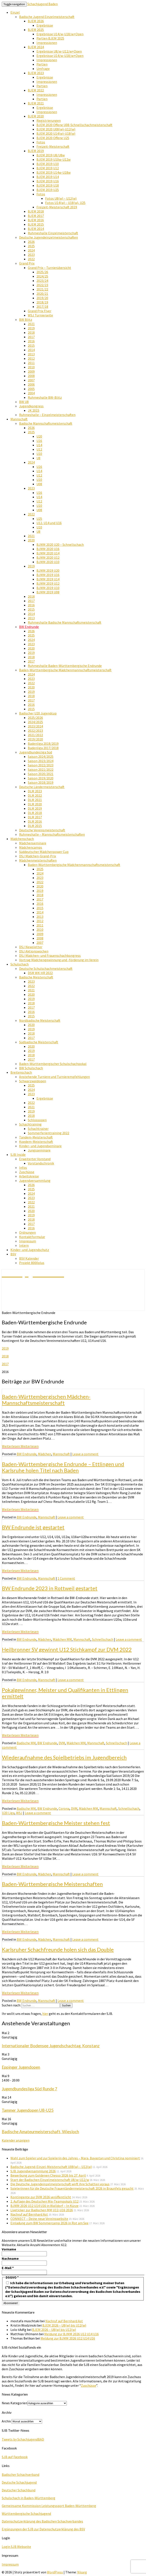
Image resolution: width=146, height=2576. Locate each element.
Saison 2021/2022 (40, 769)
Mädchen (44, 1454)
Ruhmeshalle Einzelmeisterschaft (53, 233)
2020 (31, 540)
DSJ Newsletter (30, 947)
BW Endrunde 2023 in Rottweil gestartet (49, 1588)
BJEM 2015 (36, 224)
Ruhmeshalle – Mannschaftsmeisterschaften (52, 834)
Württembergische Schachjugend (26, 2513)
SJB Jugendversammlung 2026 (33, 2171)
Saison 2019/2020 (40, 778)
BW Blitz (25, 319)
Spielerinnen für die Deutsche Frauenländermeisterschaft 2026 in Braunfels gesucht (72, 2188)
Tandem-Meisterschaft (36, 1137)
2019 (31, 328)
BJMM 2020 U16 (47, 549)
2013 (31, 354)
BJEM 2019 (36, 151)
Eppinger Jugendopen (21, 2067)
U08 (39, 484)
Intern (24, 1245)
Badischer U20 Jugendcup (38, 713)
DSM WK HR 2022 (40, 973)
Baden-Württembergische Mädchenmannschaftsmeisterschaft (65, 670)
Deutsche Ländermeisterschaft (41, 787)
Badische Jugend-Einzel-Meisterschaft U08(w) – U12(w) (51, 2167)
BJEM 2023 (36, 73)
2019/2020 (35, 739)
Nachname (10, 2258)
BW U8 (24, 402)
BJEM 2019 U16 (47, 181)
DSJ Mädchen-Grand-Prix (37, 856)
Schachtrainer (38, 1128)
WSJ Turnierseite (40, 315)
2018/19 (42, 302)
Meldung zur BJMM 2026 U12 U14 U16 (71, 2334)
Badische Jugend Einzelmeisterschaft (46, 16)
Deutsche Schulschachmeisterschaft (45, 968)
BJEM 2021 (36, 103)
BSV (13, 1254)
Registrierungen (48, 120)
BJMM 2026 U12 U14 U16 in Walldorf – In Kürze (44, 2205)
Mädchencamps (30, 847)
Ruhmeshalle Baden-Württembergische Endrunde (65, 665)
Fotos (40, 142)
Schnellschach (102, 1639)
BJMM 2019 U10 (47, 588)
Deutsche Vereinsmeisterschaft (42, 830)
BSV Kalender (29, 1258)
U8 (38, 458)
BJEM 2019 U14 (47, 177)
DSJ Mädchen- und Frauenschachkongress (50, 955)
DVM (62, 1743)
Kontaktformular (32, 1237)
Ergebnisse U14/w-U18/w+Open (60, 34)
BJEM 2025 (36, 29)
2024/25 (42, 276)
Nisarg (82, 2572)
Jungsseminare (39, 1150)
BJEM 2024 (36, 47)
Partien (42, 64)
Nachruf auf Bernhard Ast (29, 2214)
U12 (39, 449)
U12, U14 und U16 (49, 523)
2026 (31, 241)
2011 (31, 363)
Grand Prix (26, 263)
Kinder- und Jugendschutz (29, 1250)
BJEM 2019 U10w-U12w (53, 159)
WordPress (55, 2572)
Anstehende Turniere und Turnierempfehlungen (54, 1076)
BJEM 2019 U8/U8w (50, 155)
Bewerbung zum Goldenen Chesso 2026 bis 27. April (48, 2175)
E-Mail (8, 2268)
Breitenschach (21, 1072)
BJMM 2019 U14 (47, 579)
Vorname (9, 2249)
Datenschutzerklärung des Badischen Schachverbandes (42, 2521)
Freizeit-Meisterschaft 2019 (56, 207)
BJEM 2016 (36, 220)
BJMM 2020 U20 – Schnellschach (60, 544)
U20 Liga (8, 1813)
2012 (31, 358)
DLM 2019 (35, 808)
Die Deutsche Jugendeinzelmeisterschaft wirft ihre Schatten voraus (60, 2184)
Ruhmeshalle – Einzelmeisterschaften (47, 415)
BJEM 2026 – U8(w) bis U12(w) (64, 2325)
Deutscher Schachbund (18, 2490)
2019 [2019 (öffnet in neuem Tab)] (5, 1348)
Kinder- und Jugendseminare (40, 1146)
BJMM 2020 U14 (47, 553)
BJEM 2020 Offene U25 (52, 138)
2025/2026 (35, 717)
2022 (31, 259)
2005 (31, 389)
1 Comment (66, 1578)
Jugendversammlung (35, 1180)
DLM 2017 (35, 817)
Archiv (6, 2421)
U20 (39, 436)
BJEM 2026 (36, 21)
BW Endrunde (29, 627)
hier (45, 2013)
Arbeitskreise (29, 1176)
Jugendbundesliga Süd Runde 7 (29, 2088)
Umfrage (43, 68)
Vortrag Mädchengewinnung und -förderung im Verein (58, 960)
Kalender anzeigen (16, 2140)
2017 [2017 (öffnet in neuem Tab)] (5, 1364)
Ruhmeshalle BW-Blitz (45, 397)
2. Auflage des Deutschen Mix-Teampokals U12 (44, 2201)
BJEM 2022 (36, 90)
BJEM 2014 (36, 228)
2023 (31, 254)
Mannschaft (19, 419)
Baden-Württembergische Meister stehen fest (56, 1823)
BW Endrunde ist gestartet (33, 1527)
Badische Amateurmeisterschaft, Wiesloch (40, 2131)
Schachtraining (30, 1124)
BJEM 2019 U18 (47, 185)
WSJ (19, 1813)
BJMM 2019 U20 (47, 570)
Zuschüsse (26, 1172)
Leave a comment (85, 1454)
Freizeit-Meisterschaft (52, 146)
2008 (31, 376)
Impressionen (46, 42)
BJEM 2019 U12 (47, 168)
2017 (31, 337)
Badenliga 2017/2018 (43, 748)
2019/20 (42, 298)
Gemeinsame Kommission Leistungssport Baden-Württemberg (49, 2506)
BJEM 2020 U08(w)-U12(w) (55, 129)
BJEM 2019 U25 (47, 190)
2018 (31, 332)
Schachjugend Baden (42, 4)
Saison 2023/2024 (40, 761)
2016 (31, 341)
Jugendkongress (31, 406)
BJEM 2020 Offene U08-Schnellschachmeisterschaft (74, 125)
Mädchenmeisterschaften (38, 860)
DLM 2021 (35, 800)
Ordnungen (27, 1232)
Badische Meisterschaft (36, 977)
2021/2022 (35, 735)
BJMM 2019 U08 (47, 592)
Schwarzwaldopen (32, 1081)
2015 (31, 345)
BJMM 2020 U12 (47, 557)
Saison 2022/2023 (40, 765)
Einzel (15, 12)
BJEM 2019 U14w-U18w (53, 172)
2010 (31, 367)
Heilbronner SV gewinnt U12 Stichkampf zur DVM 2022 (67, 1649)
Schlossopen (37, 1120)
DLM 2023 (35, 791)
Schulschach (19, 964)
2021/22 (42, 289)
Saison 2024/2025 (40, 756)
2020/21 (42, 293)
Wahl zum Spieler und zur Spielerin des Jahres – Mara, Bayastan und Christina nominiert (75, 2158)
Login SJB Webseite (16, 2546)
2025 (31, 246)
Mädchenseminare (32, 843)
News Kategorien (14, 2403)
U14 (39, 445)
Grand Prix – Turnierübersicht (49, 267)
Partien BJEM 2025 (50, 38)
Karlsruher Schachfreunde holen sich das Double (58, 1949)
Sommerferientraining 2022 (48, 1133)
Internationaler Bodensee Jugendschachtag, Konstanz (51, 2045)
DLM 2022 (35, 795)
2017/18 (42, 306)
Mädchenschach (22, 839)
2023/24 (42, 280)
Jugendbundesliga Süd (35, 752)
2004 (31, 393)
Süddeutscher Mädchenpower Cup (44, 852)
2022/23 (42, 285)
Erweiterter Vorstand (35, 1159)
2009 (31, 371)
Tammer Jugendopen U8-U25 (28, 2110)
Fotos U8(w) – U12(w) (61, 198)
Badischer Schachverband (20, 2474)
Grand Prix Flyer (39, 311)
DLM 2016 (35, 821)
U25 (39, 518)
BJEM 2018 (36, 211)
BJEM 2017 (36, 216)
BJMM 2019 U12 (47, 583)
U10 (39, 453)
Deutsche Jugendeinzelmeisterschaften (48, 237)
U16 (39, 440)
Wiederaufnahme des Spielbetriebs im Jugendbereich (64, 1757)
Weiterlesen (20, 1446)
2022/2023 (35, 730)
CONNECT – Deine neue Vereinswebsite (39, 2218)
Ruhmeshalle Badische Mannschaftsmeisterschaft (64, 622)
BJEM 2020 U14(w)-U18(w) (55, 133)
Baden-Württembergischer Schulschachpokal (53, 1064)
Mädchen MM (62, 1639)
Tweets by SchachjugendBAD (23, 2439)
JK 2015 (33, 410)
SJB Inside (18, 1154)
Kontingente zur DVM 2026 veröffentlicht (40, 2197)
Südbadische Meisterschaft (38, 1042)
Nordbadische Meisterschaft (39, 1020)
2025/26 (42, 272)
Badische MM (26, 1743)
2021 (31, 324)
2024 (31, 250)
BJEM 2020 (36, 116)
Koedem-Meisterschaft (36, 1141)
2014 (31, 350)
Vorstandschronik (41, 1163)
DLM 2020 (35, 804)
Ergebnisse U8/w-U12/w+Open (59, 51)
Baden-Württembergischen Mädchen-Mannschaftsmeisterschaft (46, 1399)
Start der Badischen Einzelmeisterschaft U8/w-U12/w (49, 2180)
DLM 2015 (35, 826)
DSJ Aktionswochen (33, 951)
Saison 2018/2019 (40, 782)
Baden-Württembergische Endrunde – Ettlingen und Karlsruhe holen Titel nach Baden (63, 1467)
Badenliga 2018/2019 (43, 743)
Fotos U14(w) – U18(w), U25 (65, 203)
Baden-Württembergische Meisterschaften (52, 1884)
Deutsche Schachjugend (19, 2482)
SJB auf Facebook (15, 2457)
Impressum (27, 1241)
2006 (31, 384)
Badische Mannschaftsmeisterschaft (45, 423)
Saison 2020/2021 (40, 774)
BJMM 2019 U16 (47, 575)
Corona (64, 1808)
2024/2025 (35, 722)
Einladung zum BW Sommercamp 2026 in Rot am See (49, 2223)
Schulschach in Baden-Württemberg (28, 2498)
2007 (31, 380)
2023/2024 (35, 726)
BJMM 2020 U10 (47, 562)
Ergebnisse (44, 25)
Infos (23, 1167)
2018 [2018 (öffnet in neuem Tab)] (5, 1356)
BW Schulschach (31, 1068)
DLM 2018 (35, 813)
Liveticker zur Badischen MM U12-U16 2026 (41, 2210)
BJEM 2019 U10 (47, 164)
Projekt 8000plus (31, 1263)
